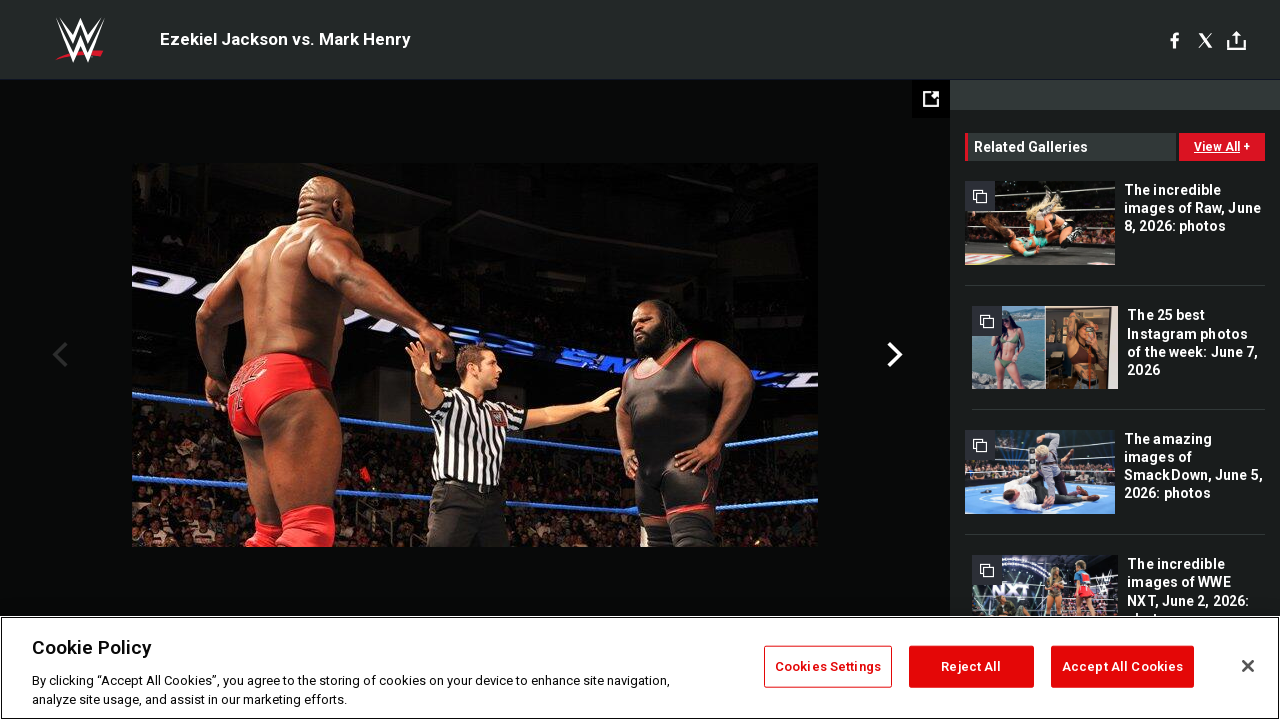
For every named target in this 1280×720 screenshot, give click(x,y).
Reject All (971, 666)
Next (892, 355)
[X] (1205, 40)
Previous (57, 355)
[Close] (1248, 666)
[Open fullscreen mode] (931, 99)
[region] (640, 668)
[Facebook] (1174, 40)
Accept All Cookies (1122, 666)
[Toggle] (1236, 40)
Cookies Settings (828, 666)
